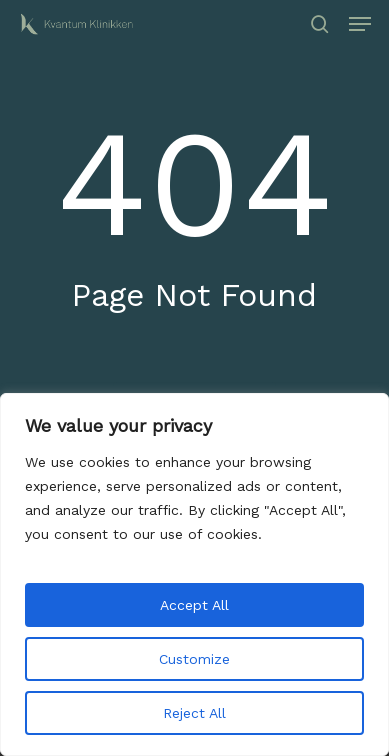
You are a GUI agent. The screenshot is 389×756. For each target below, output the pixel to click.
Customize (194, 659)
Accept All (194, 605)
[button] (360, 24)
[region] (194, 574)
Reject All (194, 713)
